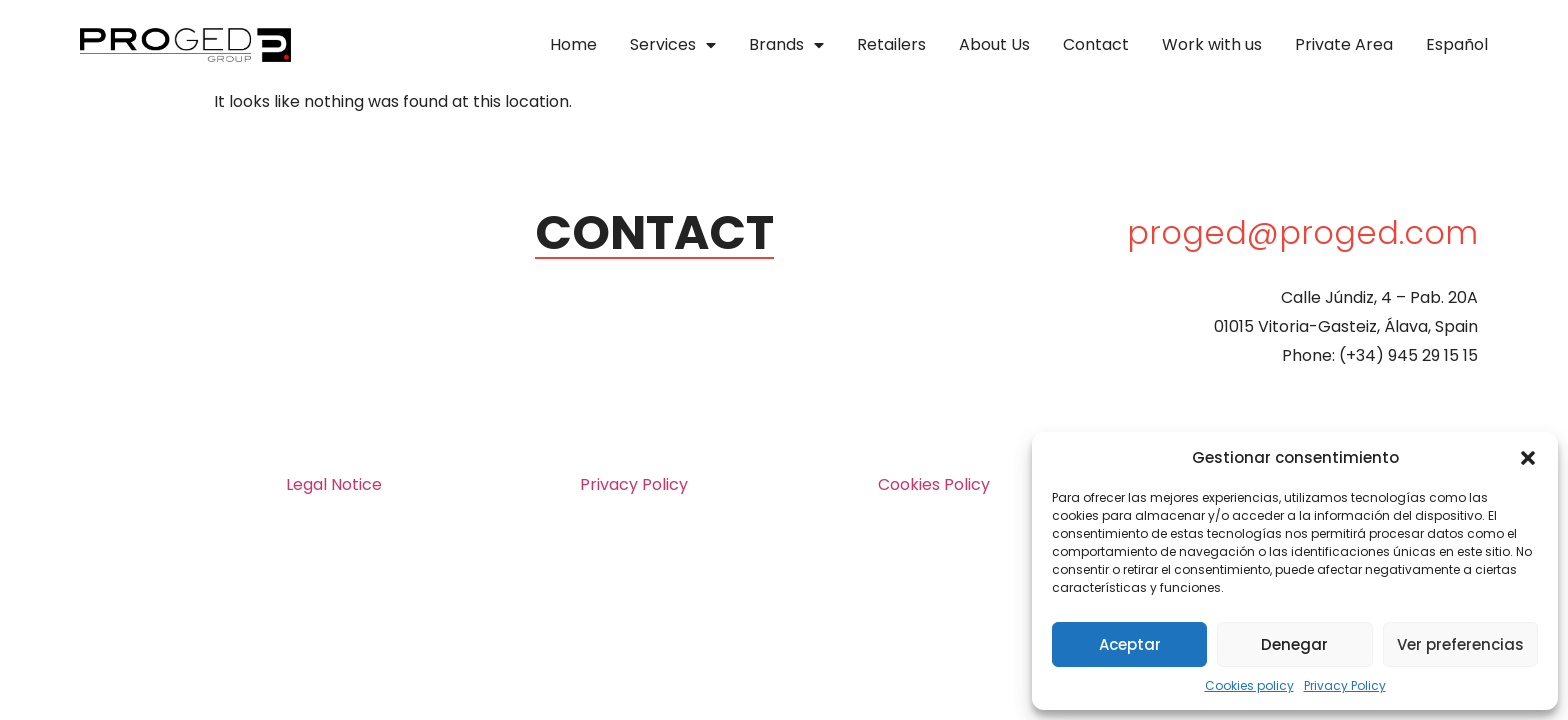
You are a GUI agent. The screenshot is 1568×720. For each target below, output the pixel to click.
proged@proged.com (1302, 232)
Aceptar (1130, 644)
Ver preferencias (1460, 644)
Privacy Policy (1345, 685)
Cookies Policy (934, 484)
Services (673, 45)
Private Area (1344, 44)
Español (1457, 44)
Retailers (891, 44)
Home (573, 44)
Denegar (1294, 644)
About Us (994, 44)
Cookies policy (1249, 685)
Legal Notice (334, 484)
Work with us (1212, 44)
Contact (1096, 44)
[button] (1528, 458)
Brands (786, 45)
